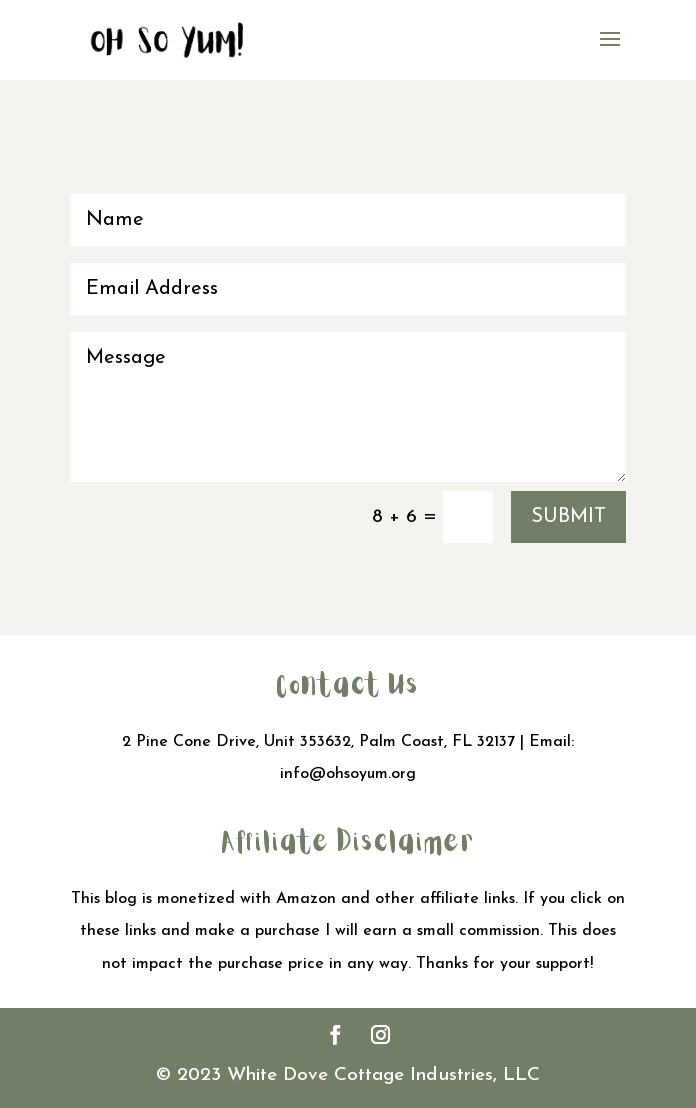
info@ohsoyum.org (348, 774)
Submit (568, 517)
